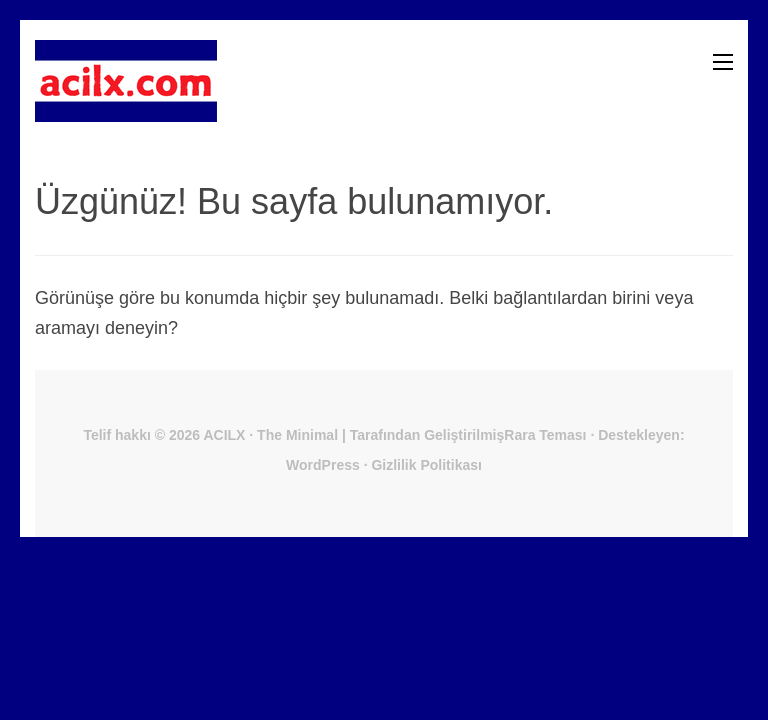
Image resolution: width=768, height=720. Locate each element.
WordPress (323, 465)
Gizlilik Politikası (426, 465)
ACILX (224, 435)
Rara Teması (545, 435)
